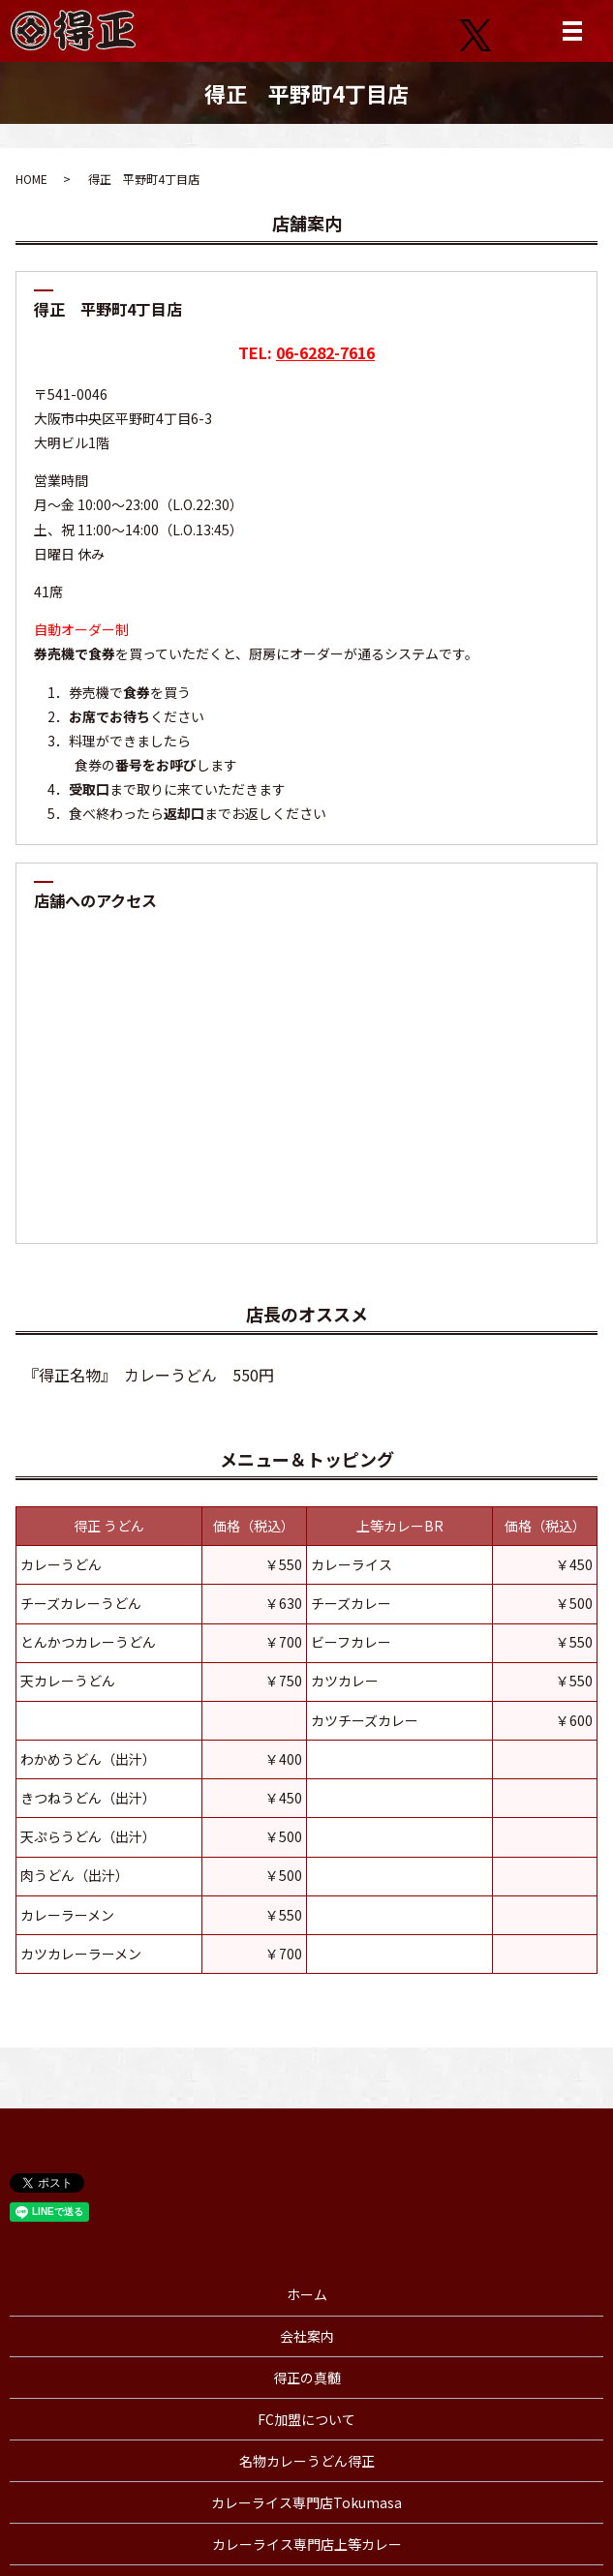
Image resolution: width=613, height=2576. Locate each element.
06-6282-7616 (325, 352)
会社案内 (307, 2336)
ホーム (307, 2294)
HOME (31, 178)
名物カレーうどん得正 (307, 2460)
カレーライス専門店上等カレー (307, 2544)
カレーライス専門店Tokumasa (306, 2502)
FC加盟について (306, 2419)
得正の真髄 (307, 2377)
